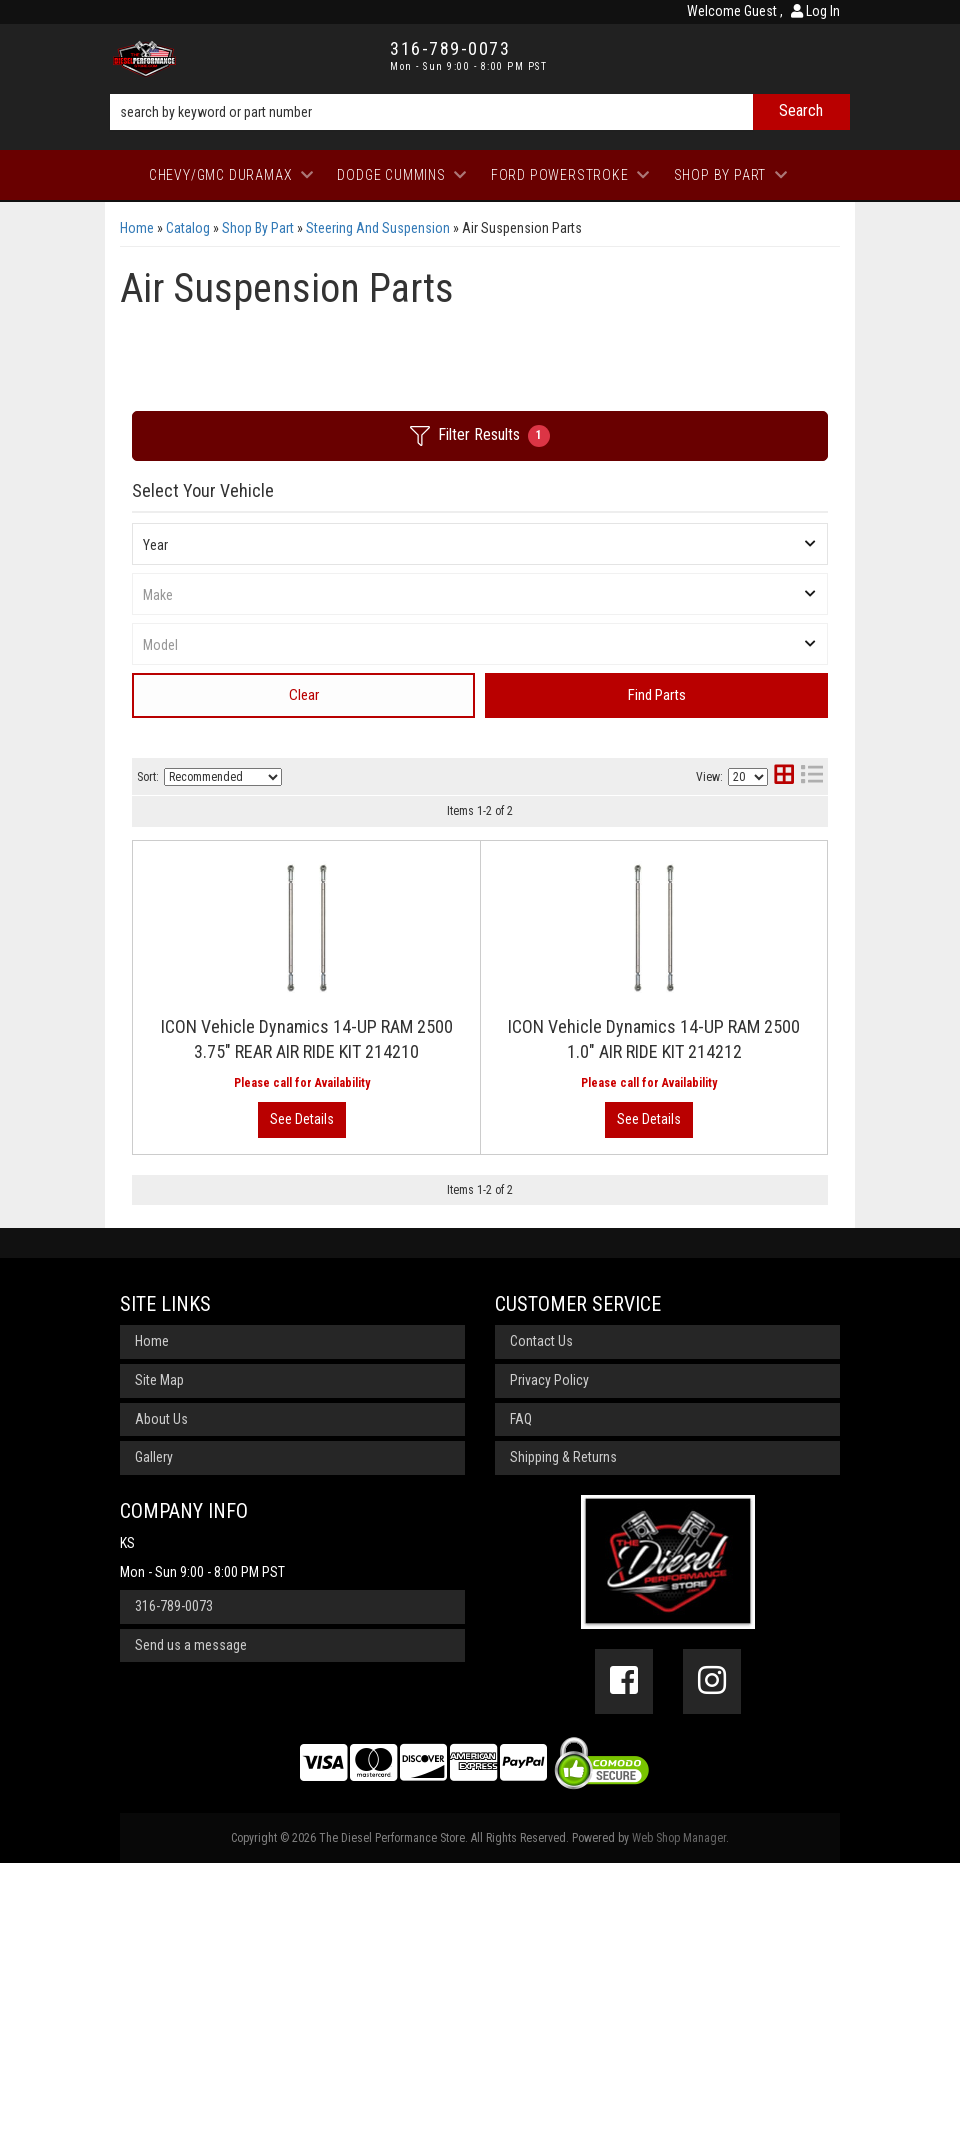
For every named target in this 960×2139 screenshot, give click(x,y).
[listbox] (480, 544)
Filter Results (480, 436)
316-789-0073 (174, 1882)
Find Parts (657, 695)
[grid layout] (784, 776)
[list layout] (812, 776)
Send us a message (191, 1920)
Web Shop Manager (679, 2113)
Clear (304, 695)
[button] (480, 112)
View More (745, 1096)
